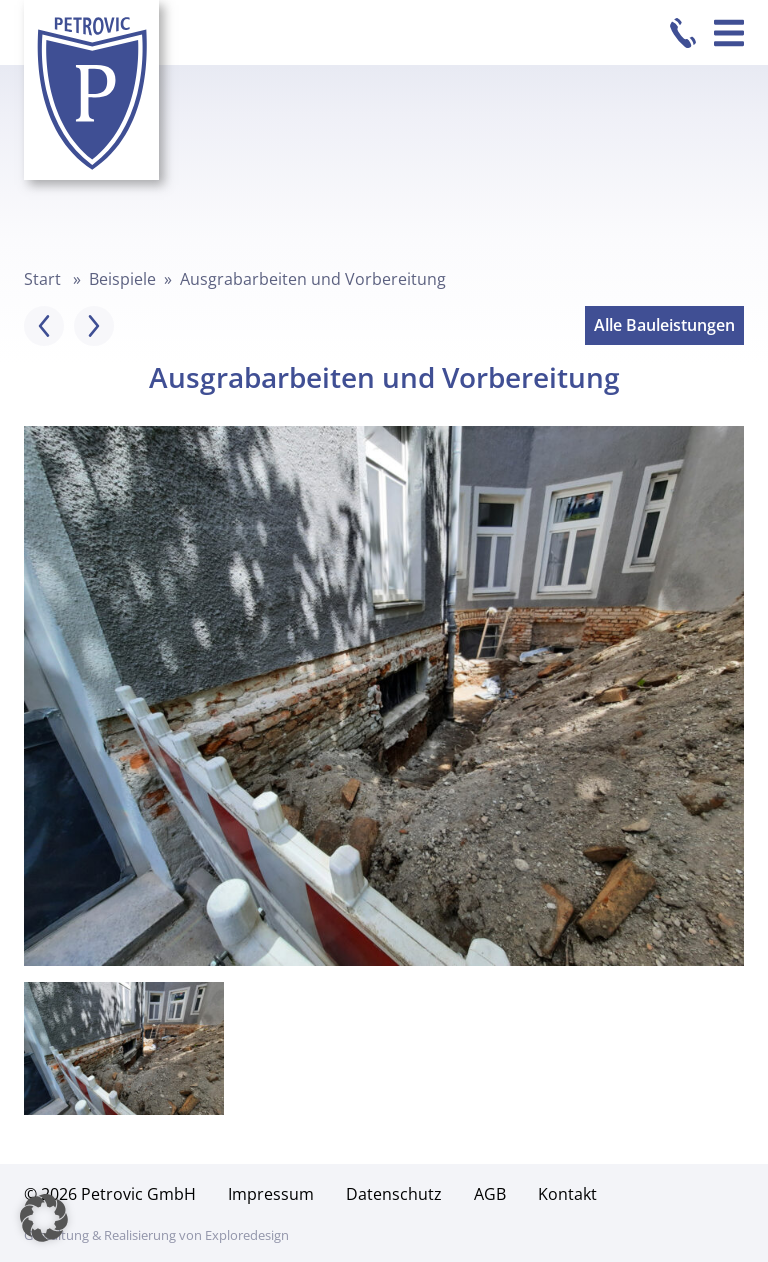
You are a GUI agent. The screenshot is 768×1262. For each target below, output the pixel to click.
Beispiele (122, 279)
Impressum (271, 1194)
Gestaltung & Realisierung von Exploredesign (156, 1235)
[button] (44, 1218)
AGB (490, 1194)
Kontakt (567, 1194)
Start (42, 279)
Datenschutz (394, 1194)
